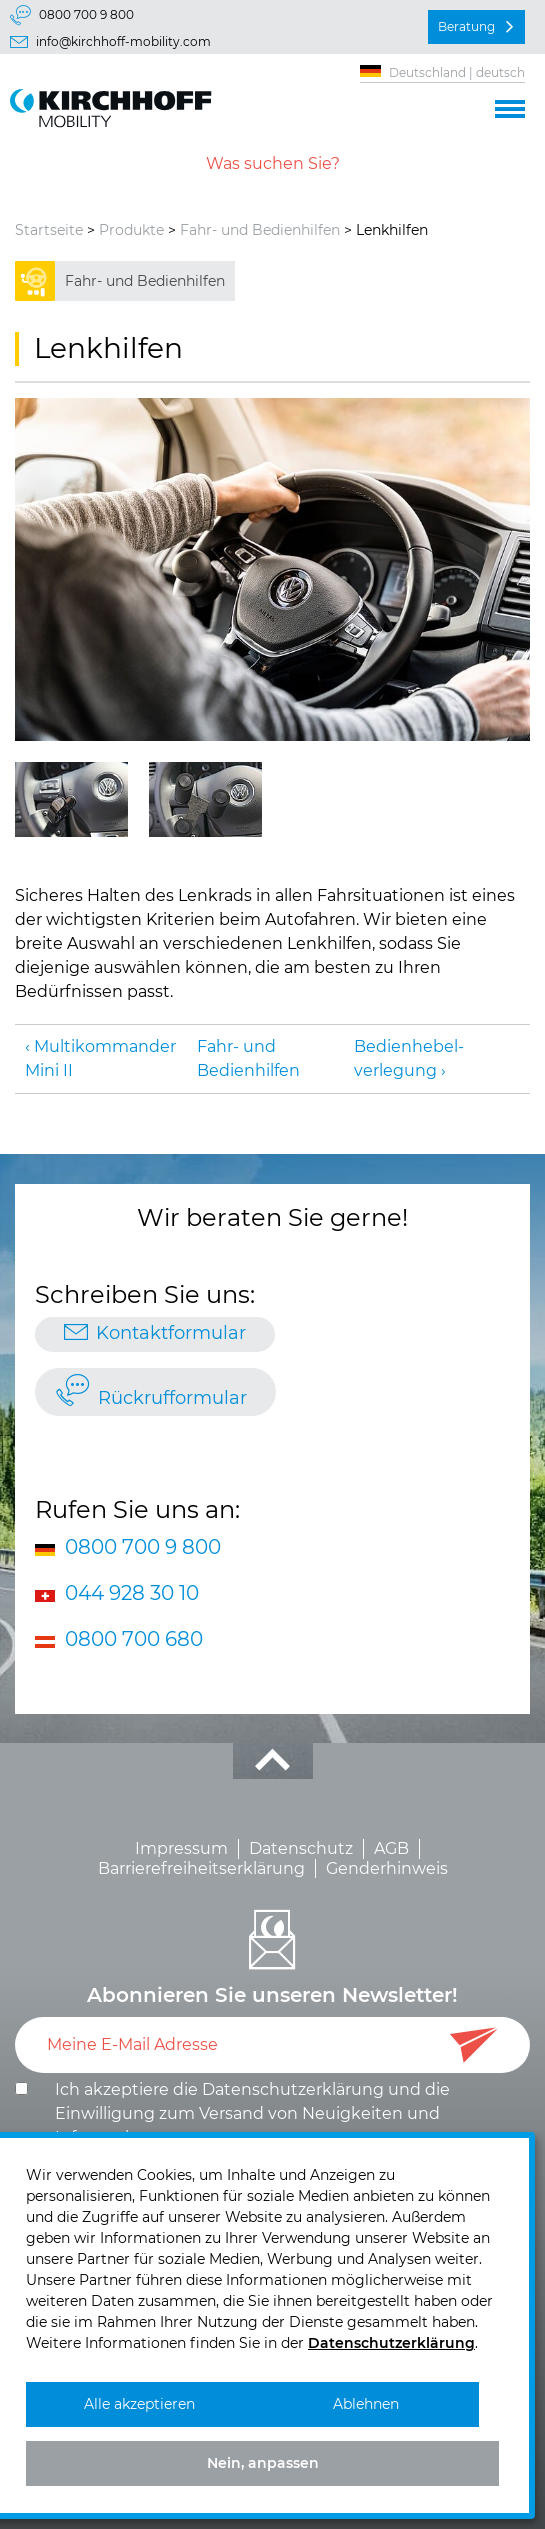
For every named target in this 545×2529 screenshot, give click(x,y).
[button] (510, 106)
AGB (391, 1848)
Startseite (49, 230)
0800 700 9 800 (86, 14)
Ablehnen (366, 2404)
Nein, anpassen (263, 2463)
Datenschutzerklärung (293, 2089)
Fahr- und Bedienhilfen (260, 230)
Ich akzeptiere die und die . (252, 2113)
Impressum (181, 1848)
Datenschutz (301, 1848)
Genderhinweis (387, 1868)
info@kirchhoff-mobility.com (123, 41)
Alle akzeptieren (139, 2404)
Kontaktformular (171, 1333)
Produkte (131, 230)
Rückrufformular (172, 1398)
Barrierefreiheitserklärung (201, 1868)
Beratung (466, 26)
